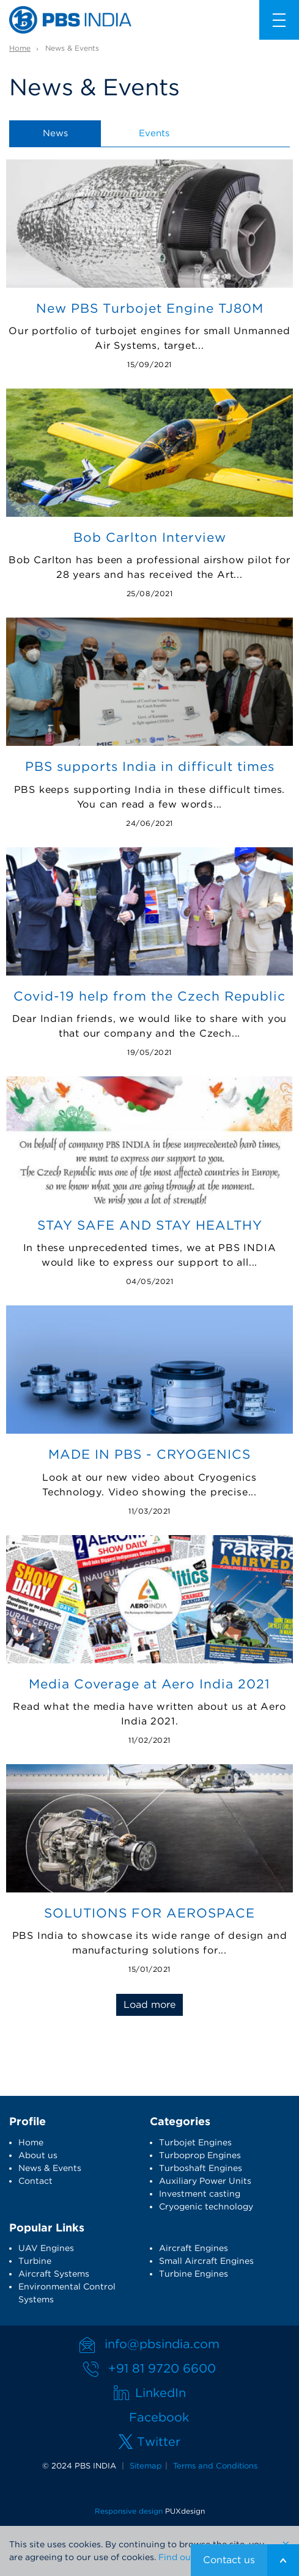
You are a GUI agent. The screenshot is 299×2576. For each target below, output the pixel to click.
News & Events (49, 2168)
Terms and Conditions (215, 2465)
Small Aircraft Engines (206, 2261)
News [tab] (55, 133)
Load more (149, 2004)
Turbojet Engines (195, 2142)
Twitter (158, 2441)
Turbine (34, 2261)
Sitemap (146, 2465)
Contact (35, 2181)
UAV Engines (46, 2248)
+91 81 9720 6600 (162, 2368)
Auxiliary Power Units (205, 2181)
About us (37, 2155)
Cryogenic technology (206, 2206)
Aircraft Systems (53, 2274)
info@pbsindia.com (162, 2344)
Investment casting (199, 2193)
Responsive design (129, 2511)
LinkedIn (160, 2392)
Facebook (159, 2417)
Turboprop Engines (200, 2155)
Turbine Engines (193, 2274)
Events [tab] (154, 133)
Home (20, 48)
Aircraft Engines (193, 2248)
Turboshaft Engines (200, 2168)
